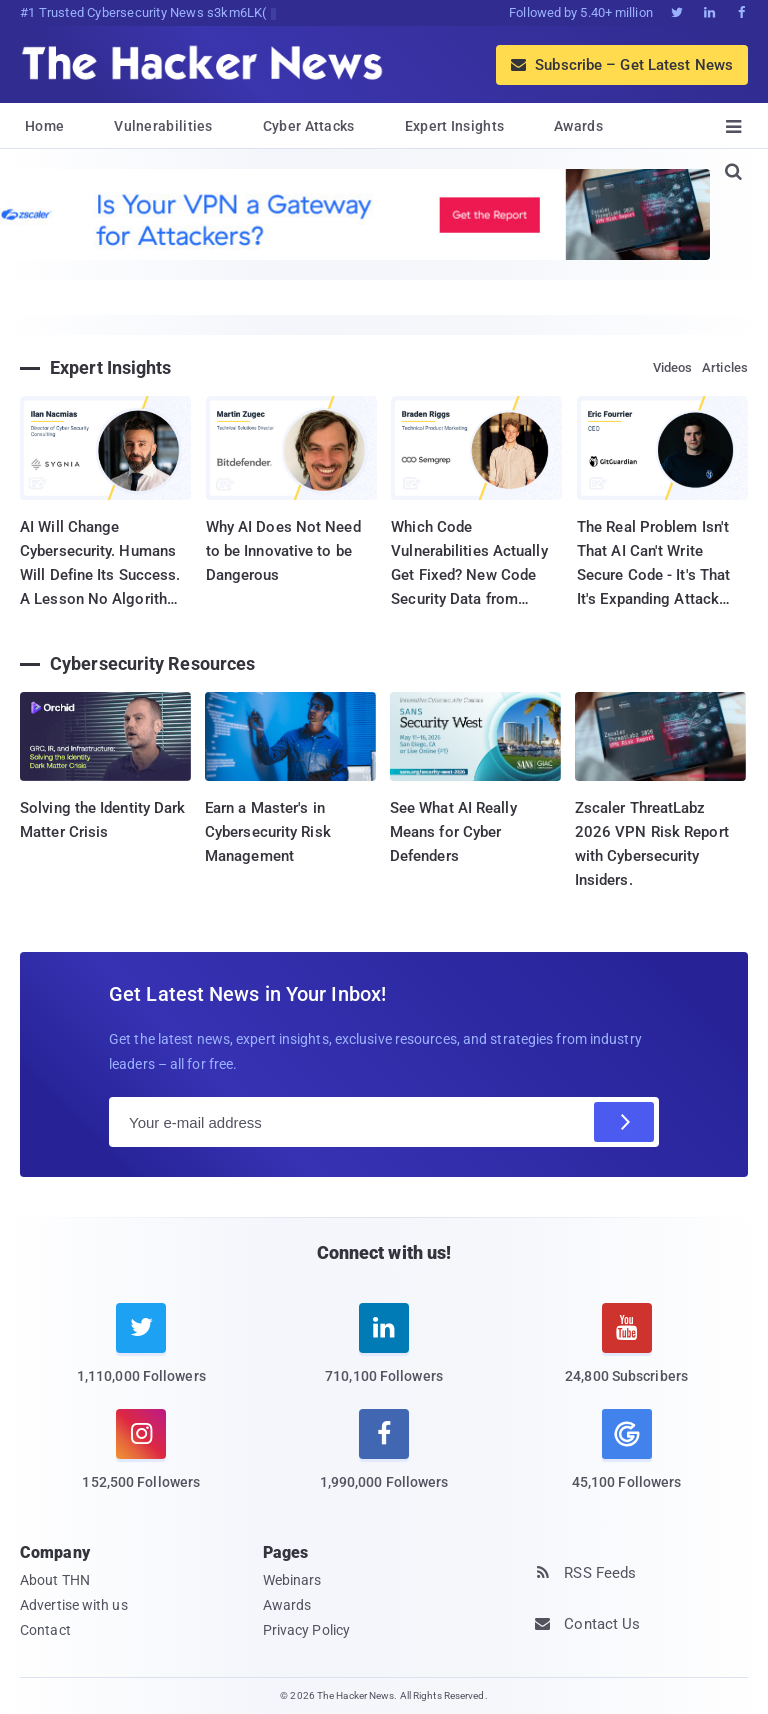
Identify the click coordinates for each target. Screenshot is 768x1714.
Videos (673, 367)
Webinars (292, 1580)
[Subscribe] (624, 1122)
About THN (55, 1580)
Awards (578, 126)
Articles (725, 367)
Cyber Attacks (309, 126)
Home (44, 126)
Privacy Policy (306, 1630)
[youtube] (626, 1355)
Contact (45, 1630)
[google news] (626, 1452)
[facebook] (384, 1461)
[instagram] (141, 1461)
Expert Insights (455, 126)
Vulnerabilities (163, 126)
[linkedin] (384, 1355)
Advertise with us (74, 1605)
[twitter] (141, 1355)
